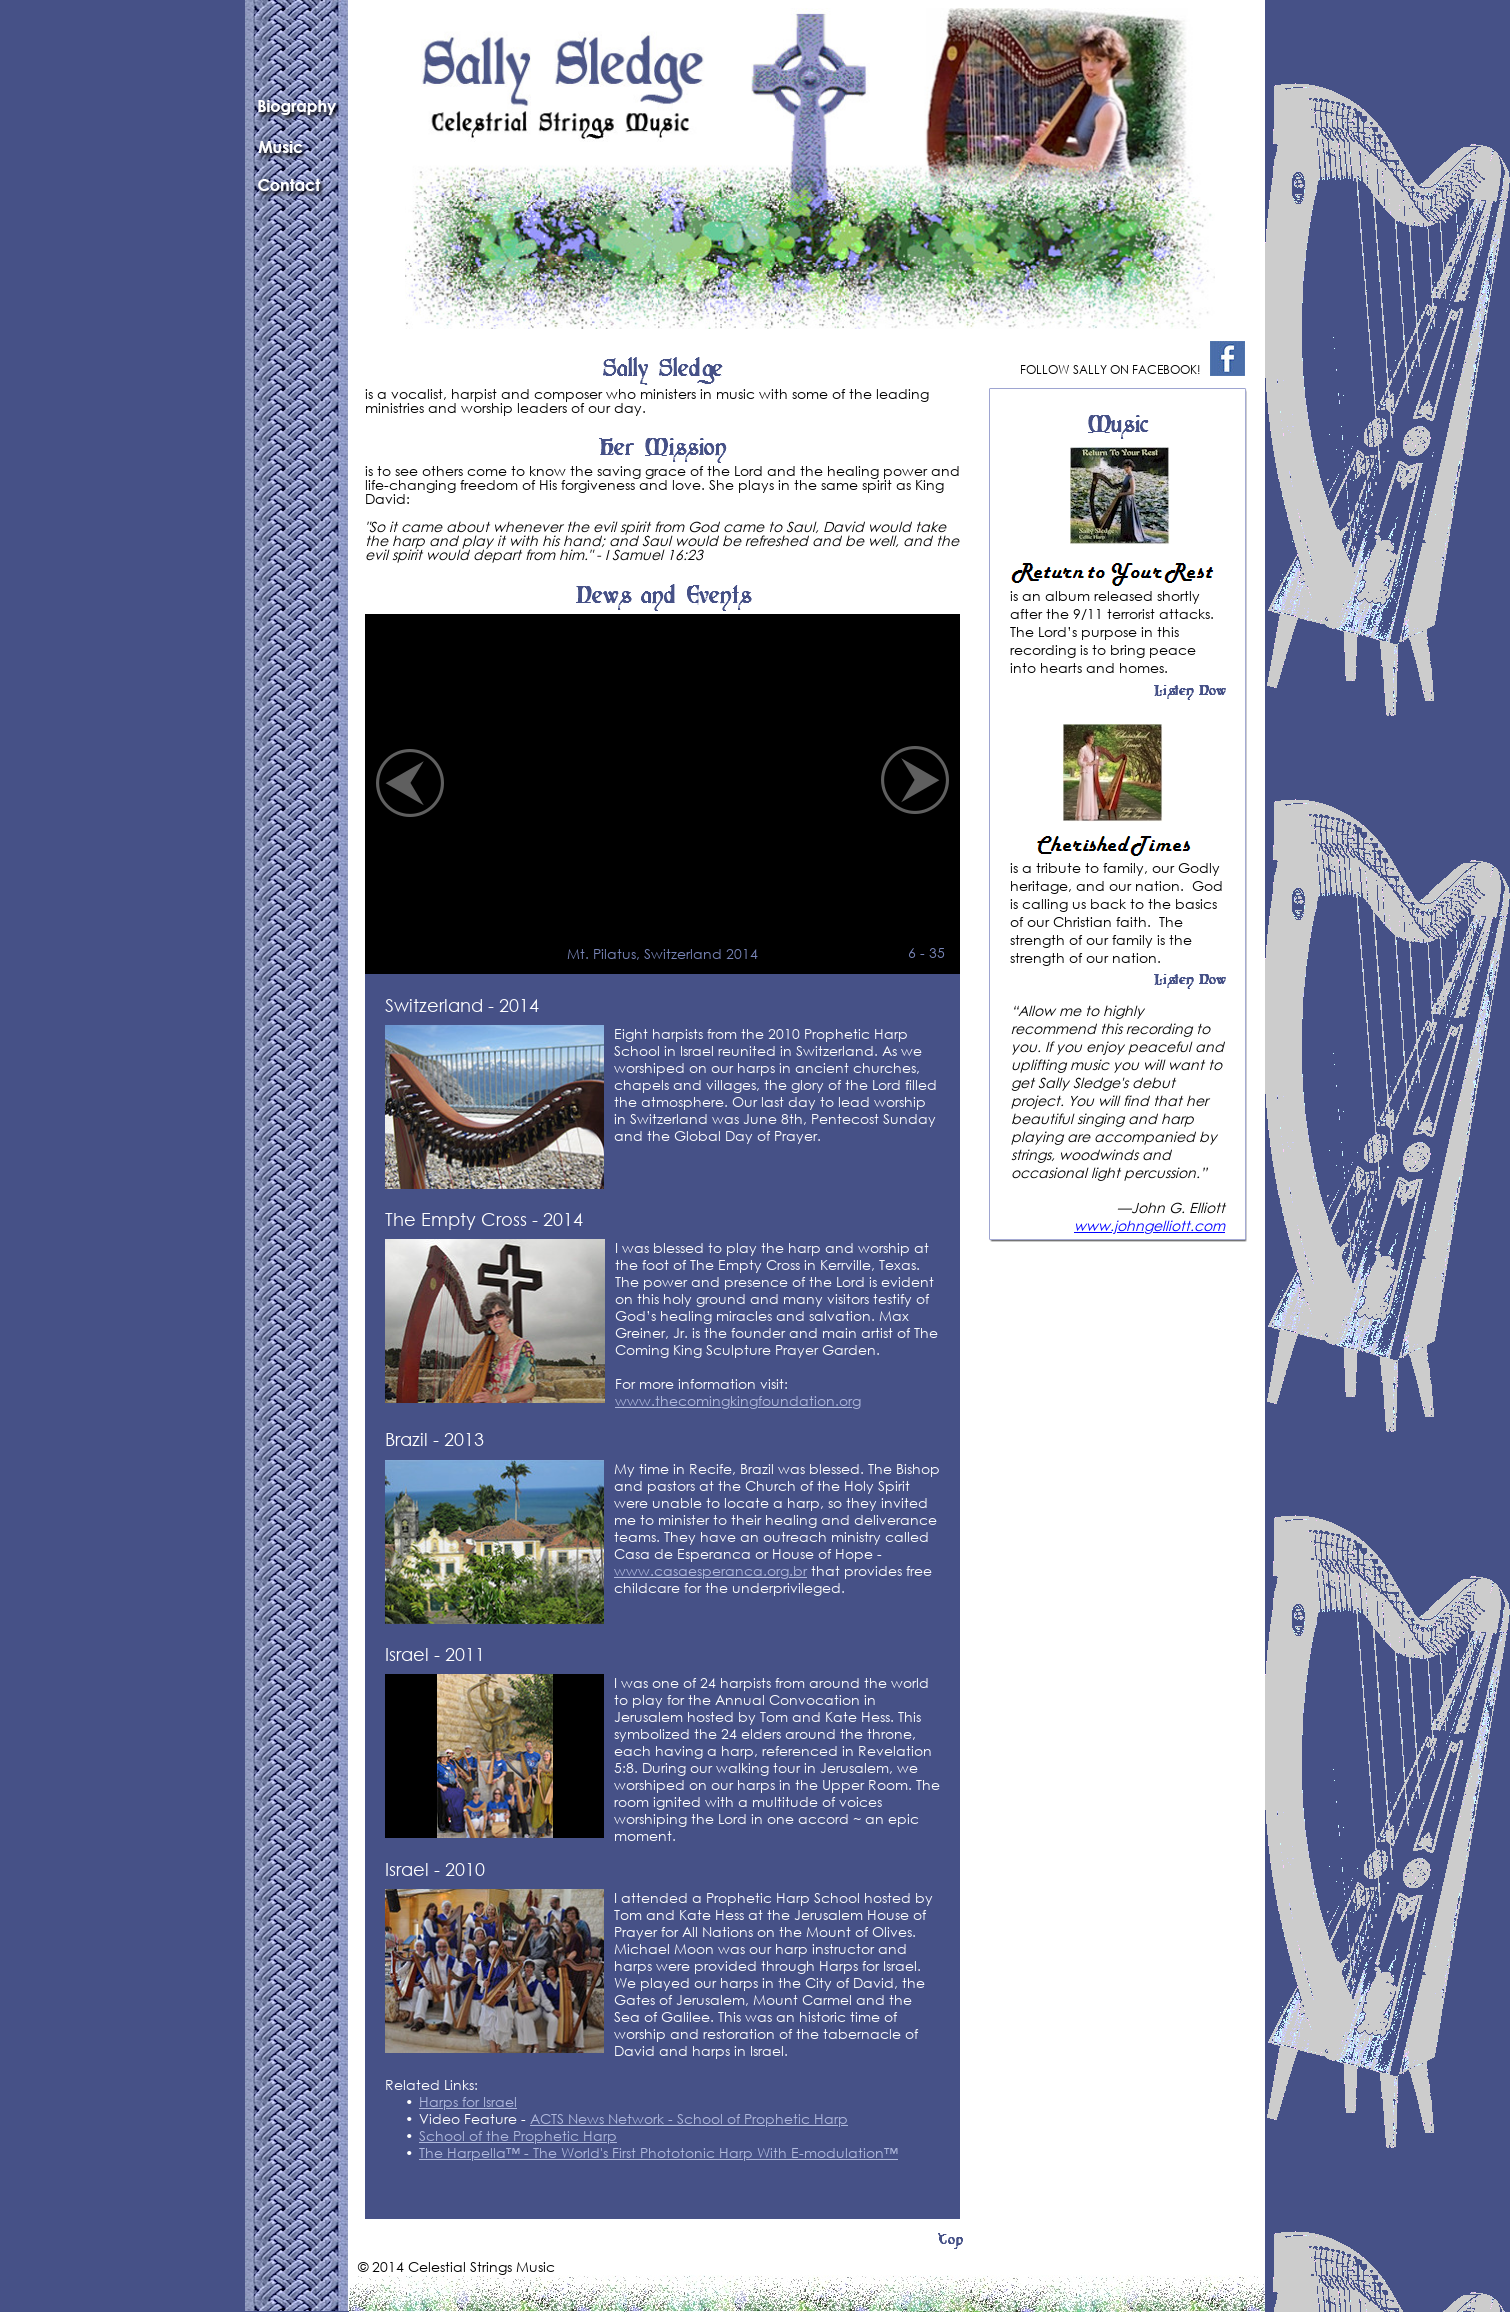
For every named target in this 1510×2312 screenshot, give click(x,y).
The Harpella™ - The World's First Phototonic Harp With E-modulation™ (658, 2152)
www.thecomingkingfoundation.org (738, 1400)
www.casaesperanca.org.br (710, 1570)
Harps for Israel (468, 2101)
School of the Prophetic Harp (518, 2135)
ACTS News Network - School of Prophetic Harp (689, 2118)
